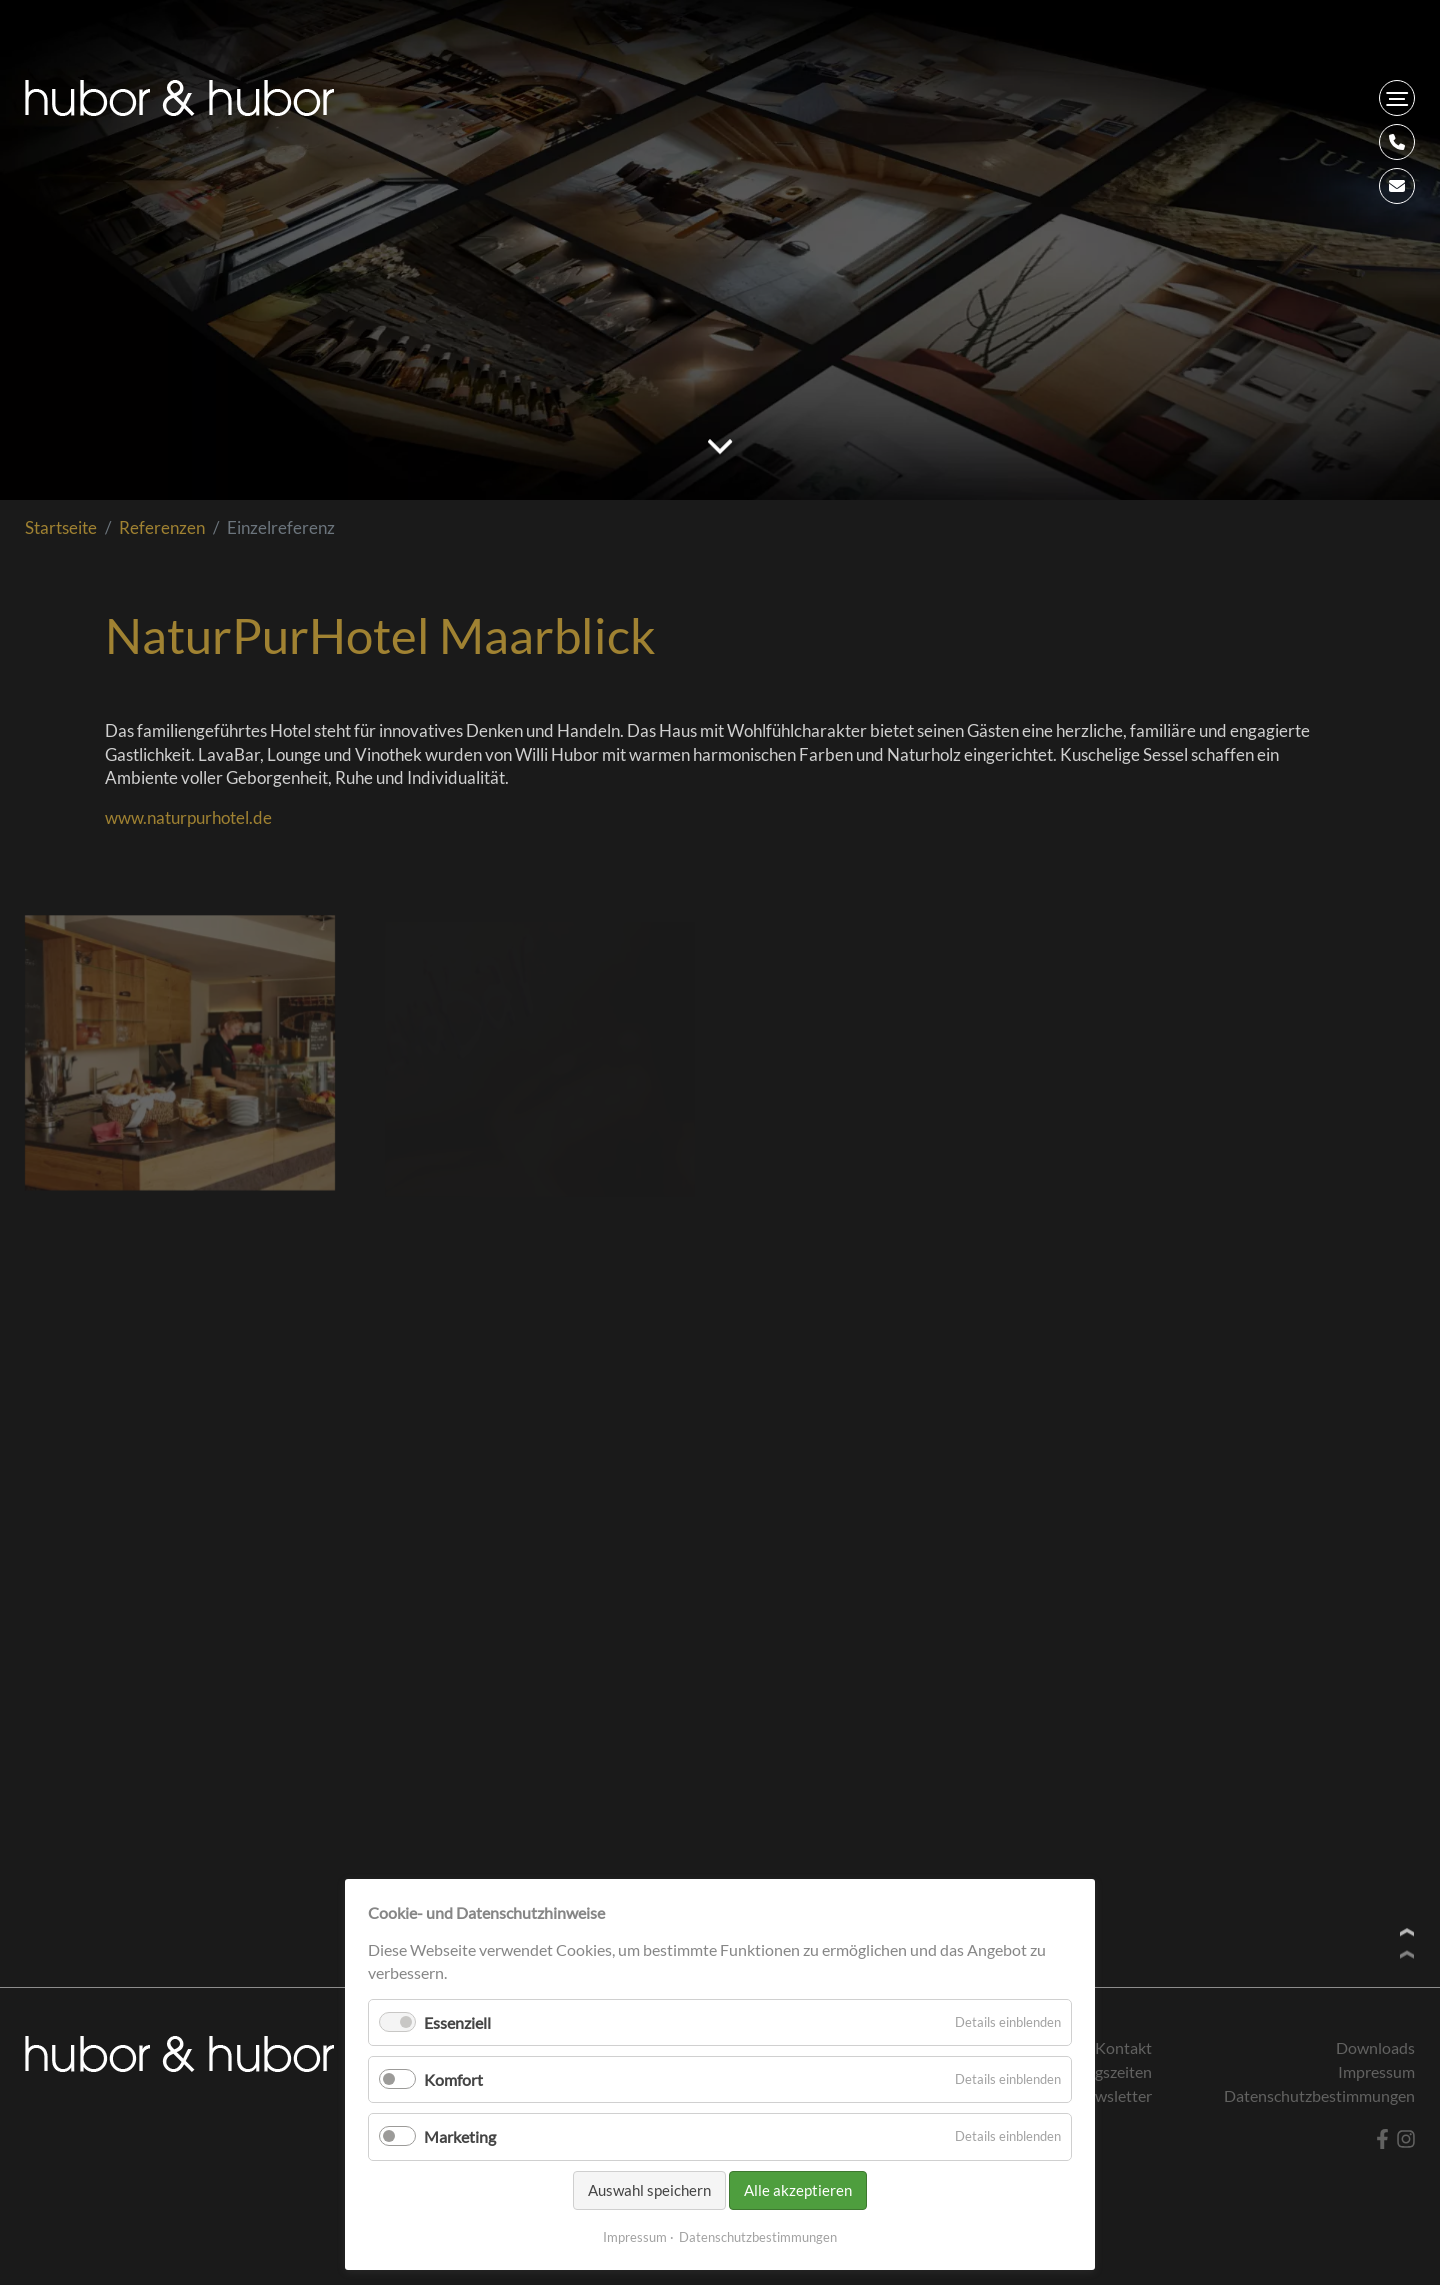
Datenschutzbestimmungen (758, 2237)
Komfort (453, 2079)
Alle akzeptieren (798, 2190)
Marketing (460, 2136)
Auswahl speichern (649, 2190)
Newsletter (1113, 2095)
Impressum (635, 2237)
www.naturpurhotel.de (188, 817)
